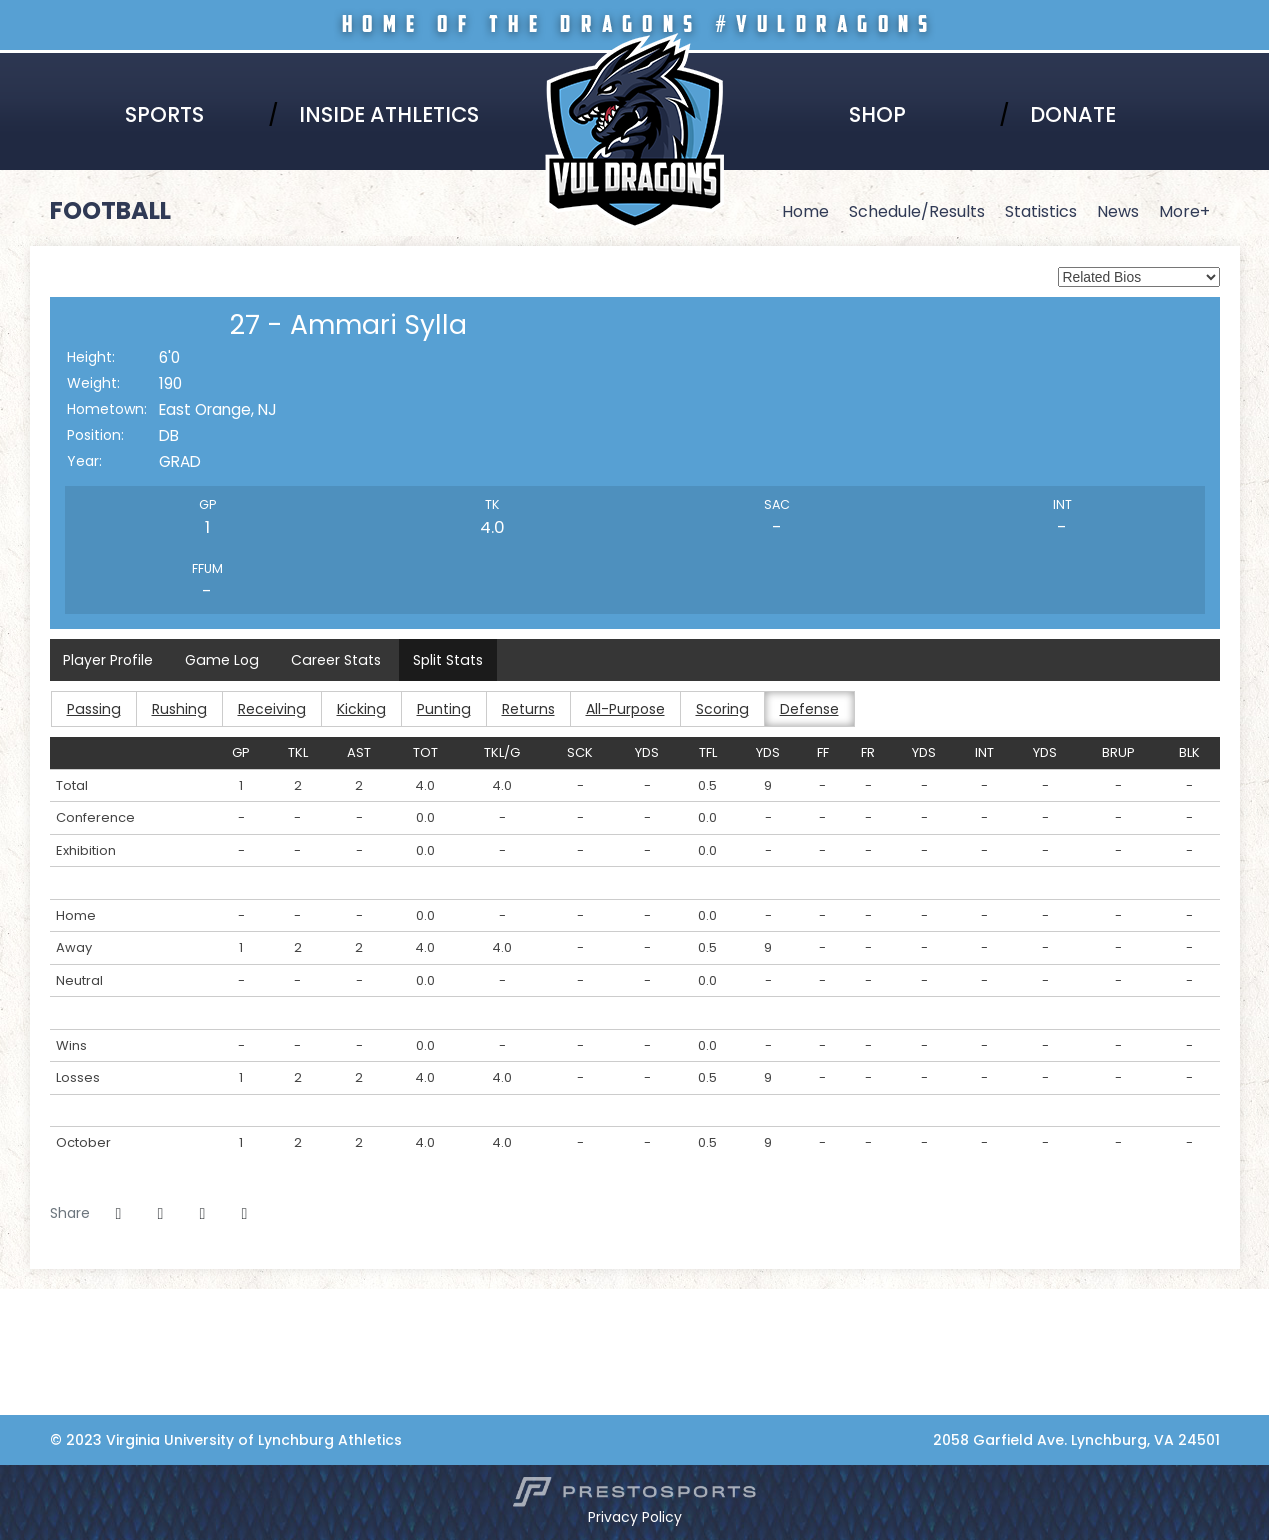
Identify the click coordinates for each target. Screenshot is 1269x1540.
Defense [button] (802, 709)
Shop (877, 114)
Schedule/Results (917, 211)
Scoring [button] (716, 709)
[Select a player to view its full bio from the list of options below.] (1139, 277)
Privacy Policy (635, 1517)
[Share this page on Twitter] (161, 1214)
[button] (245, 1214)
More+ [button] (1184, 211)
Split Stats (443, 660)
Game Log (221, 660)
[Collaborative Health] (70, 1404)
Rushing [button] (177, 709)
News (1118, 211)
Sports (164, 114)
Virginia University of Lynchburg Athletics (635, 62)
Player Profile (108, 660)
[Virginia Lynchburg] (70, 1299)
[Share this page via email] (203, 1214)
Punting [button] (438, 709)
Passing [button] (93, 709)
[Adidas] (70, 1362)
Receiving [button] (268, 709)
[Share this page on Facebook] (119, 1214)
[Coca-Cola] (70, 1383)
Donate (1073, 114)
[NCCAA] (70, 1341)
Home (805, 211)
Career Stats (333, 660)
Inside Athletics (389, 114)
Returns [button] (522, 709)
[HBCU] (70, 1320)
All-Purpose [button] (619, 709)
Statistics (1041, 211)
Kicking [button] (357, 709)
